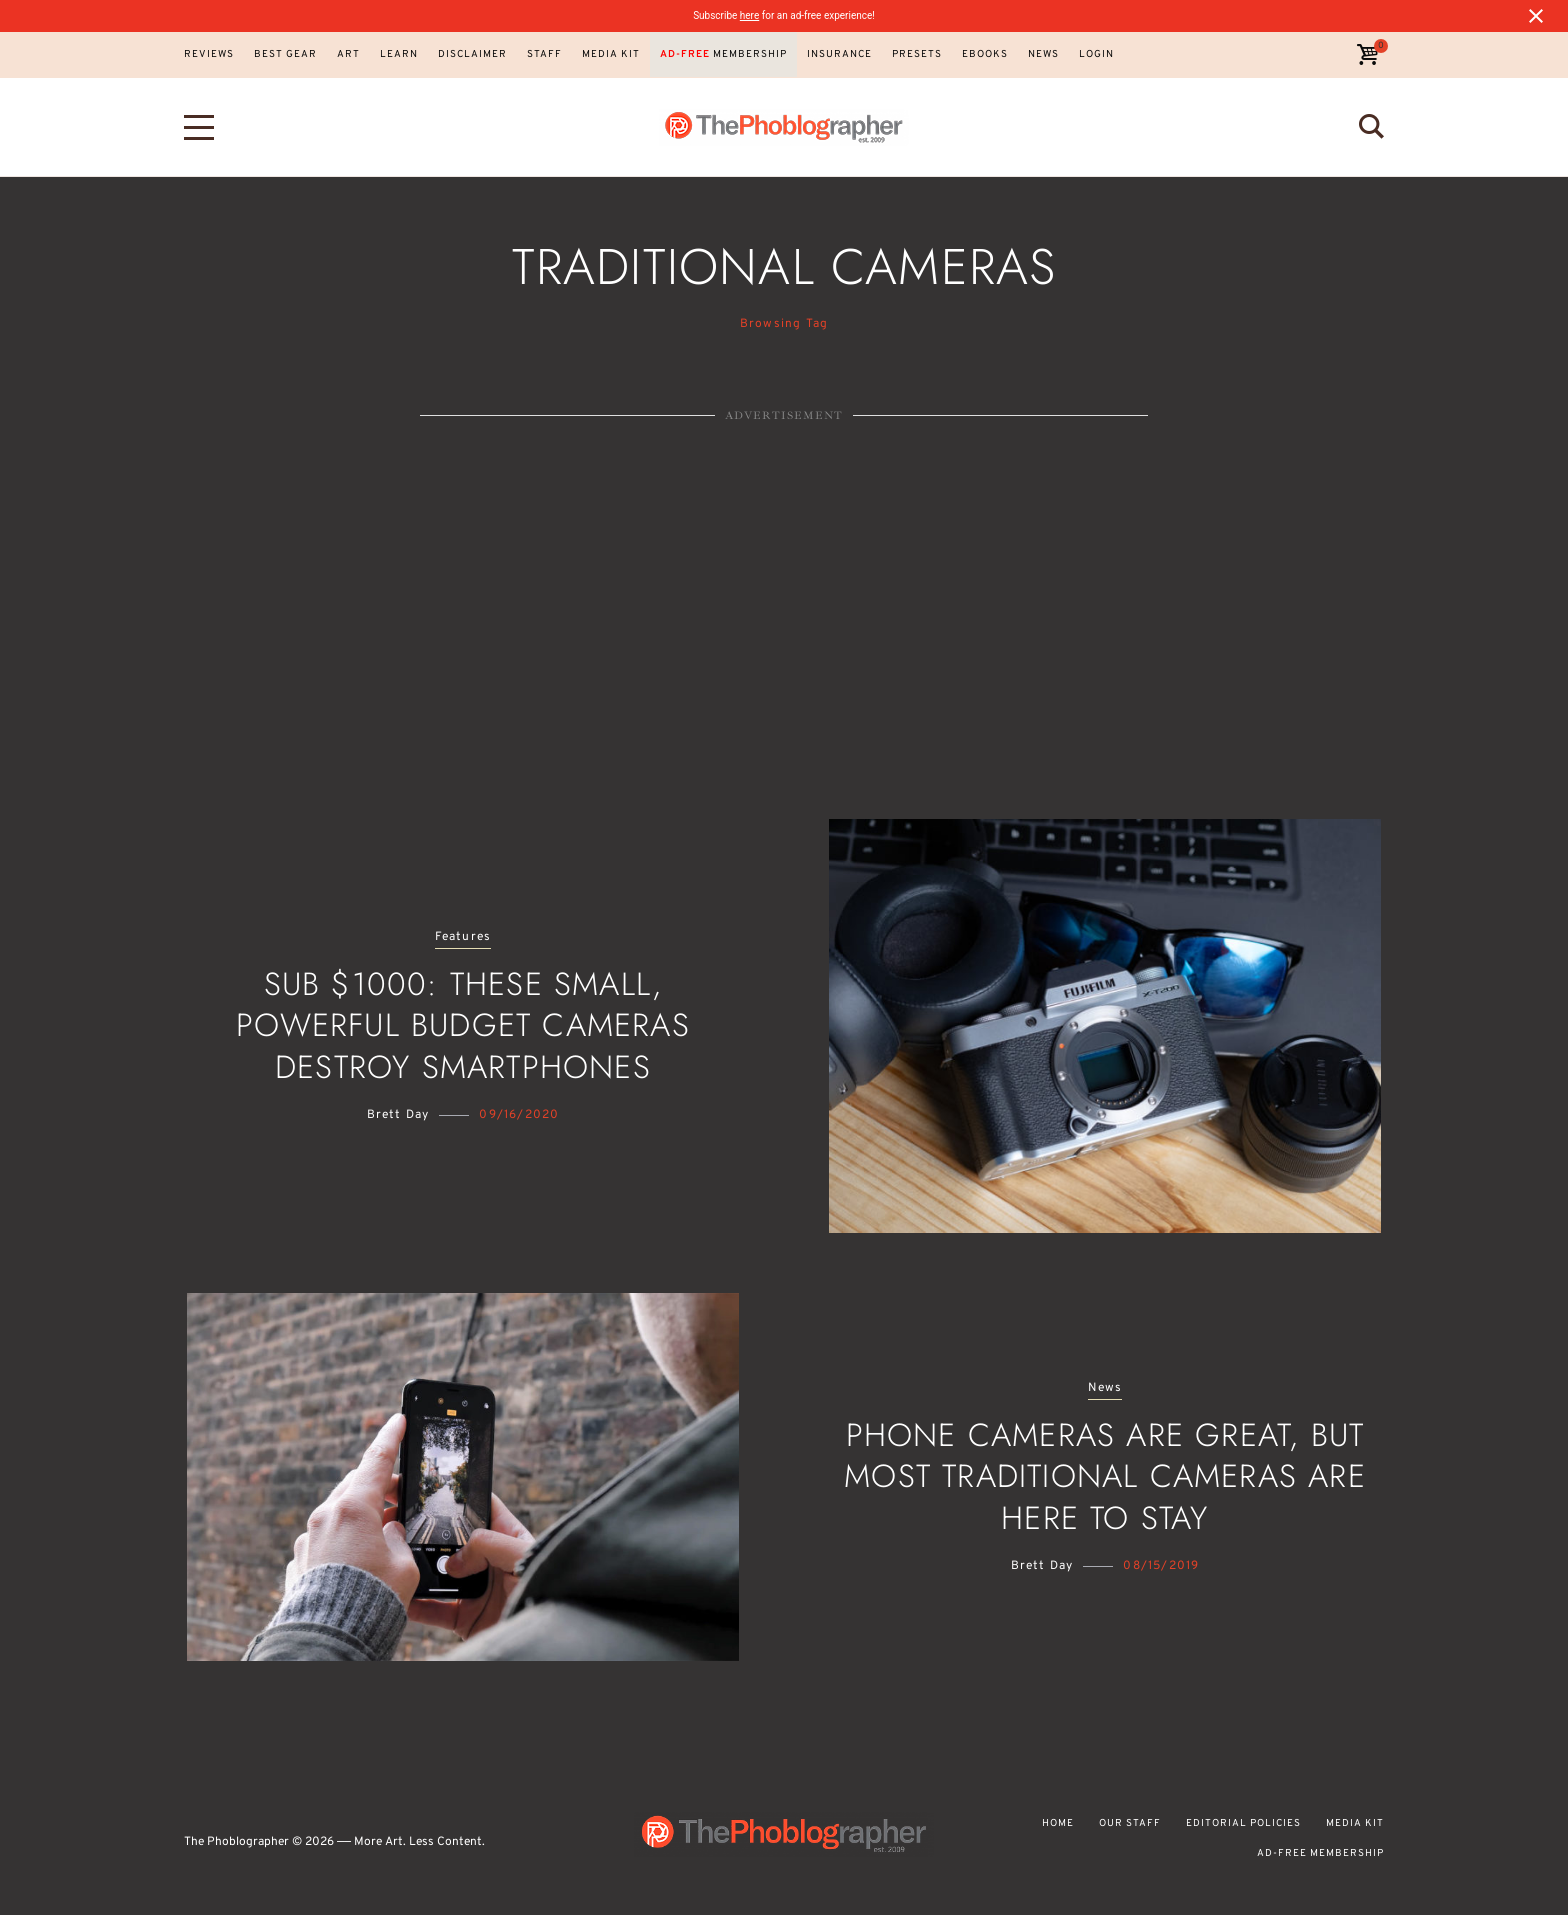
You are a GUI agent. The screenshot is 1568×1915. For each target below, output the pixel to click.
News (1105, 1388)
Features (463, 937)
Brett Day (398, 1115)
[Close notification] (1536, 16)
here (749, 15)
